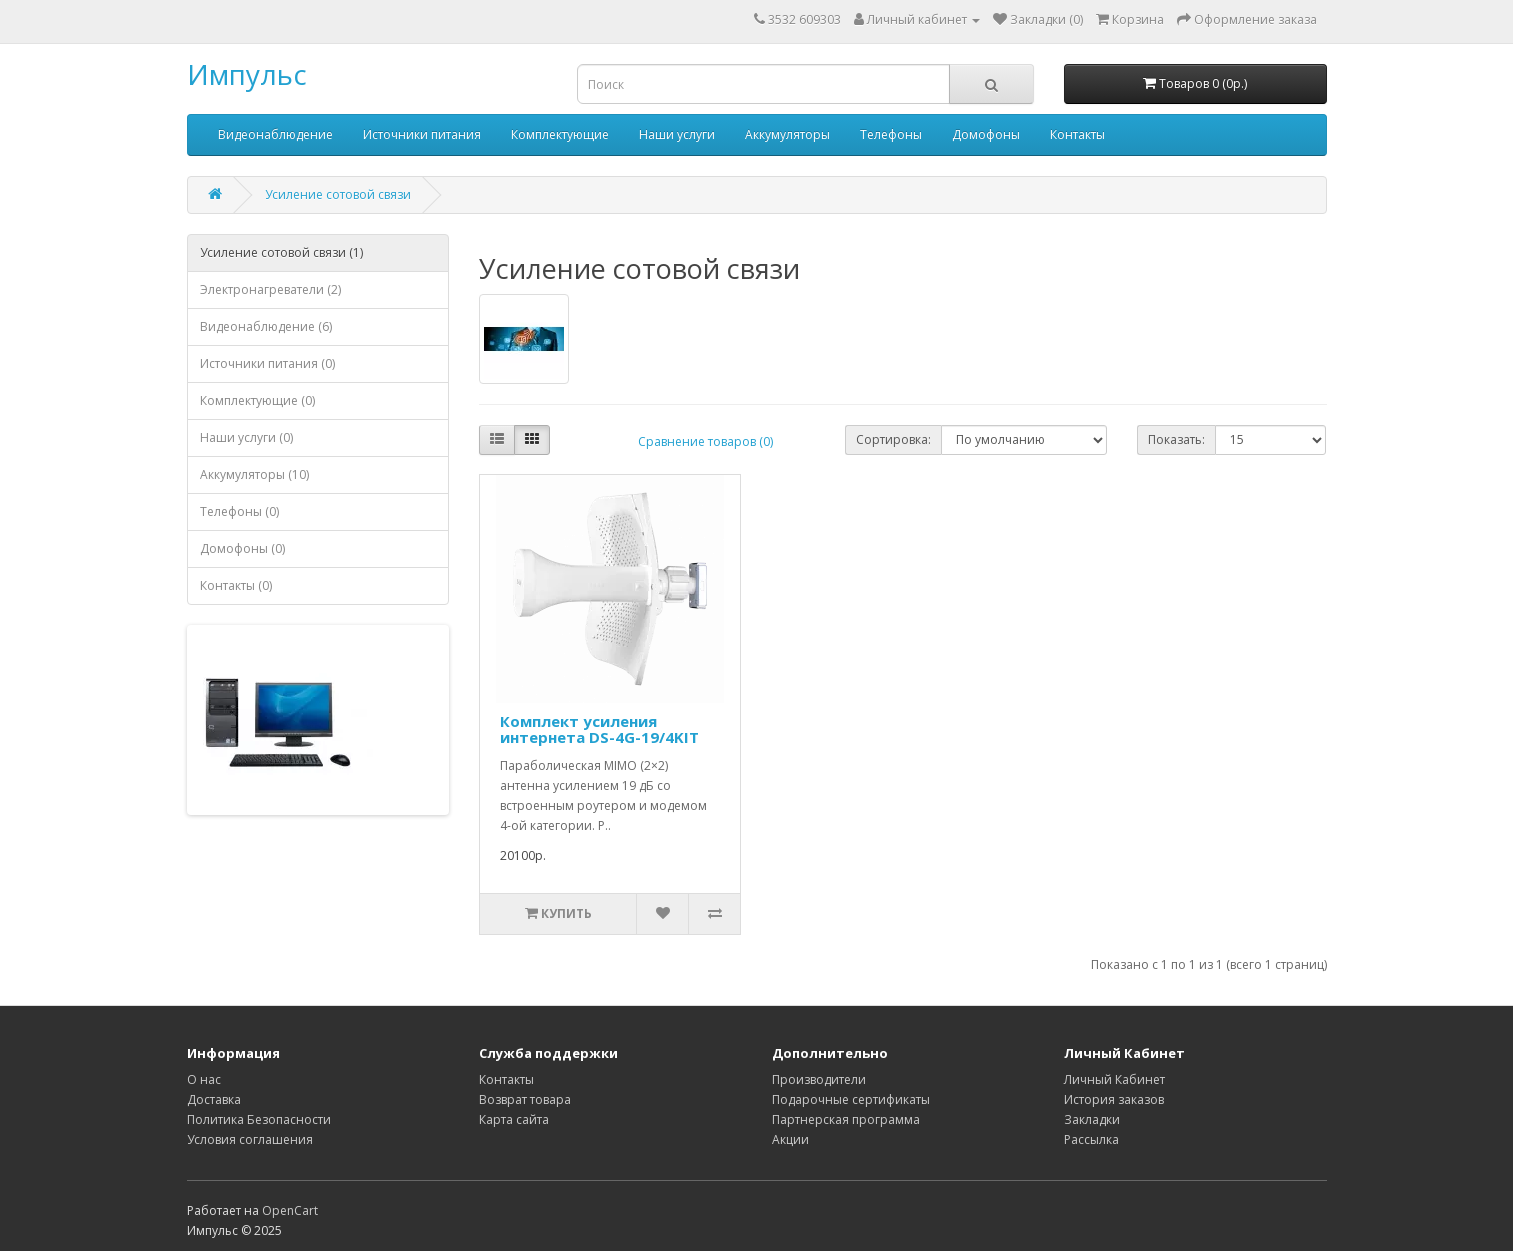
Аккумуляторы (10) (254, 474)
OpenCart (290, 1210)
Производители (819, 1079)
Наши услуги (677, 134)
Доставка (214, 1099)
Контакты (1077, 134)
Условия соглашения (250, 1139)
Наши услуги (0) (246, 437)
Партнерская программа (846, 1119)
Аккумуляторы (787, 134)
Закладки (1092, 1119)
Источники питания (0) (267, 363)
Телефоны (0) (239, 511)
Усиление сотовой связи (338, 194)
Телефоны (891, 134)
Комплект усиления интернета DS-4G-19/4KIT (599, 729)
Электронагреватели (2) (270, 289)
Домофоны (986, 134)
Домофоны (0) (242, 548)
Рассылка (1091, 1139)
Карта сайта (514, 1119)
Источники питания (422, 134)
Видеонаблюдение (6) (266, 326)
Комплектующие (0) (257, 400)
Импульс (247, 74)
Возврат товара (525, 1099)
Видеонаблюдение (275, 134)
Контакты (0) (236, 585)
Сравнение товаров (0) (705, 441)
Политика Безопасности (259, 1119)
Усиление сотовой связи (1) (281, 252)
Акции (790, 1139)
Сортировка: (893, 439)
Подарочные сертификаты (851, 1099)
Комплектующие (560, 134)
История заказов (1114, 1099)
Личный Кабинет (1114, 1079)
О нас (204, 1079)
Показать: (1176, 439)
